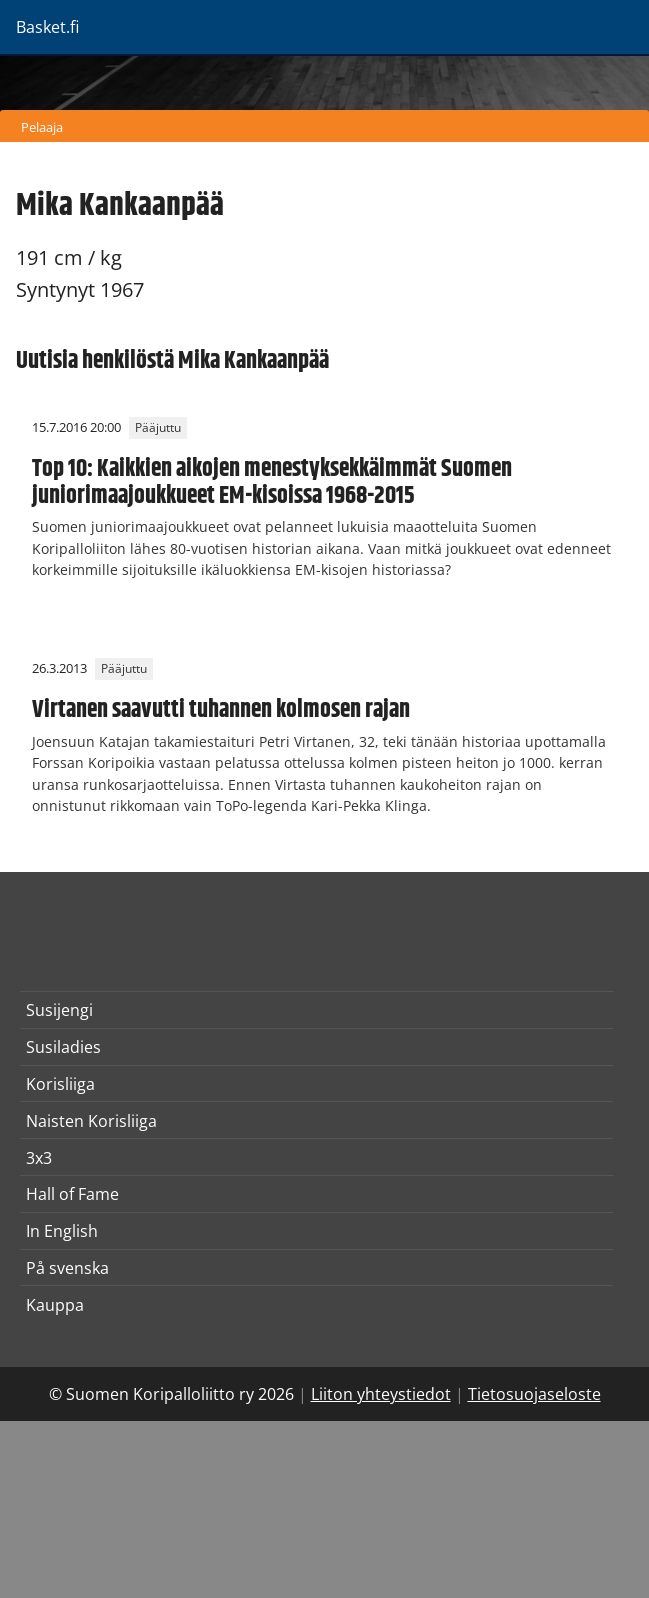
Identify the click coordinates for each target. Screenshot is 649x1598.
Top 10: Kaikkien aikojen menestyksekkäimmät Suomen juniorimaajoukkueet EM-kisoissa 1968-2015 (272, 482)
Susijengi (59, 1010)
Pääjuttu (158, 427)
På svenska (67, 1268)
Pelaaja (42, 127)
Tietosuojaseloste (534, 1394)
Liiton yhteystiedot (381, 1394)
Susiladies (63, 1047)
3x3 (39, 1158)
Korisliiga (60, 1084)
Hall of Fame (72, 1194)
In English (62, 1231)
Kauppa (55, 1305)
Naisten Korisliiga (91, 1121)
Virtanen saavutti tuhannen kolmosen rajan (221, 710)
